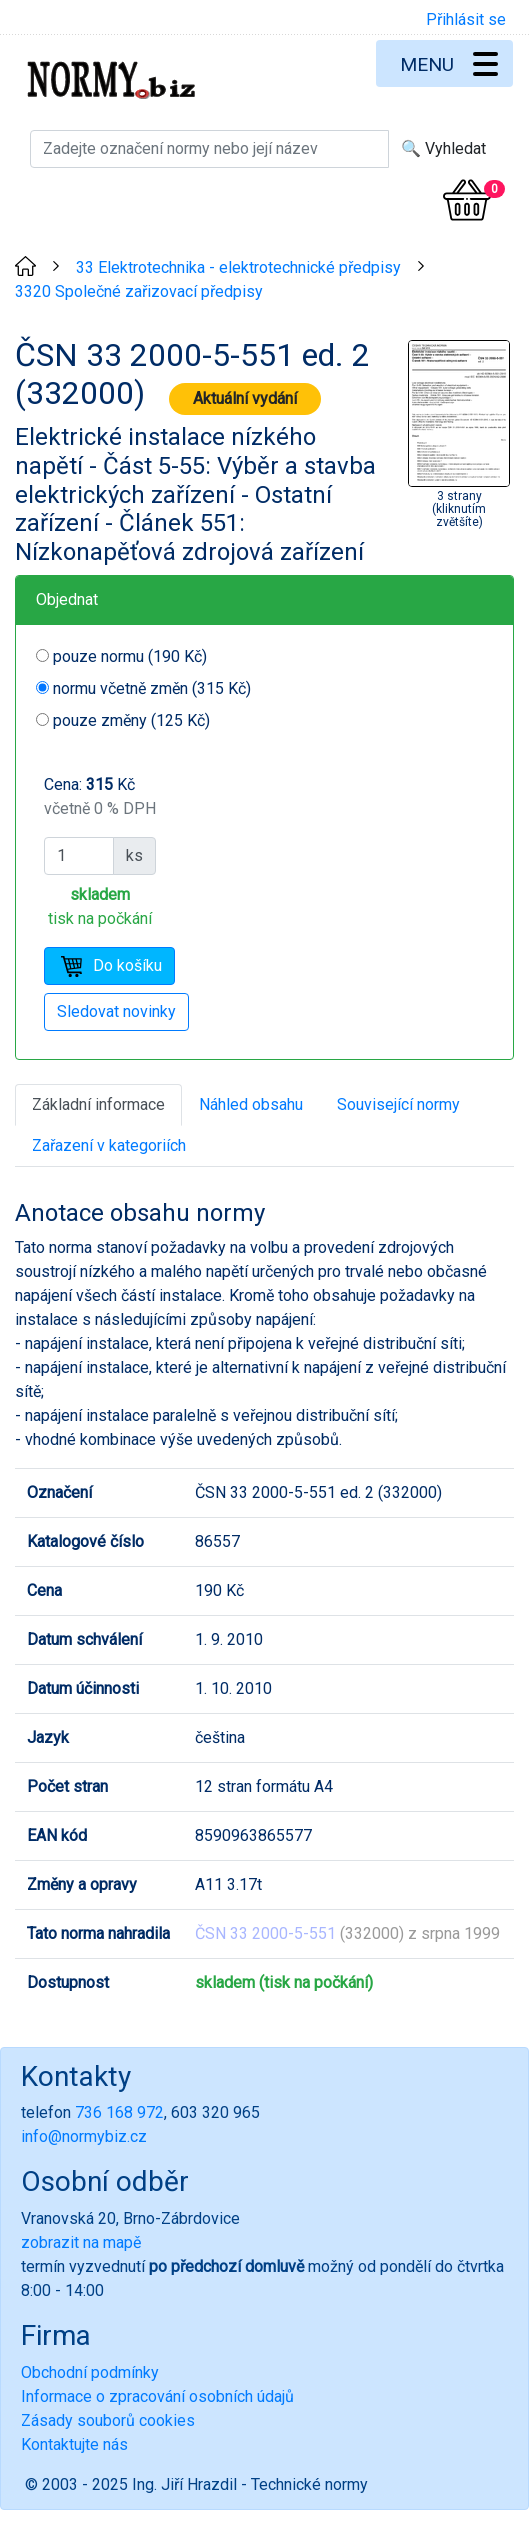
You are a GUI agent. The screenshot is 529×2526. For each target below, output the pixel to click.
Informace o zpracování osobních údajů (157, 2396)
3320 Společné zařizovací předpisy (139, 291)
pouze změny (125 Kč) (131, 720)
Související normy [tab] (398, 1104)
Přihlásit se (466, 19)
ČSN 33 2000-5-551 (265, 1933)
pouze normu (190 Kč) (130, 656)
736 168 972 (119, 2112)
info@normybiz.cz (84, 2136)
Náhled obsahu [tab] (251, 1104)
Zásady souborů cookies (108, 2420)
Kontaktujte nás (74, 2444)
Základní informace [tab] (98, 1104)
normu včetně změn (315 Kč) (152, 688)
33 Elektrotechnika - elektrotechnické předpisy (238, 267)
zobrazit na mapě (81, 2242)
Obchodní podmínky (90, 2372)
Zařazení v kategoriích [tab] (109, 1145)
